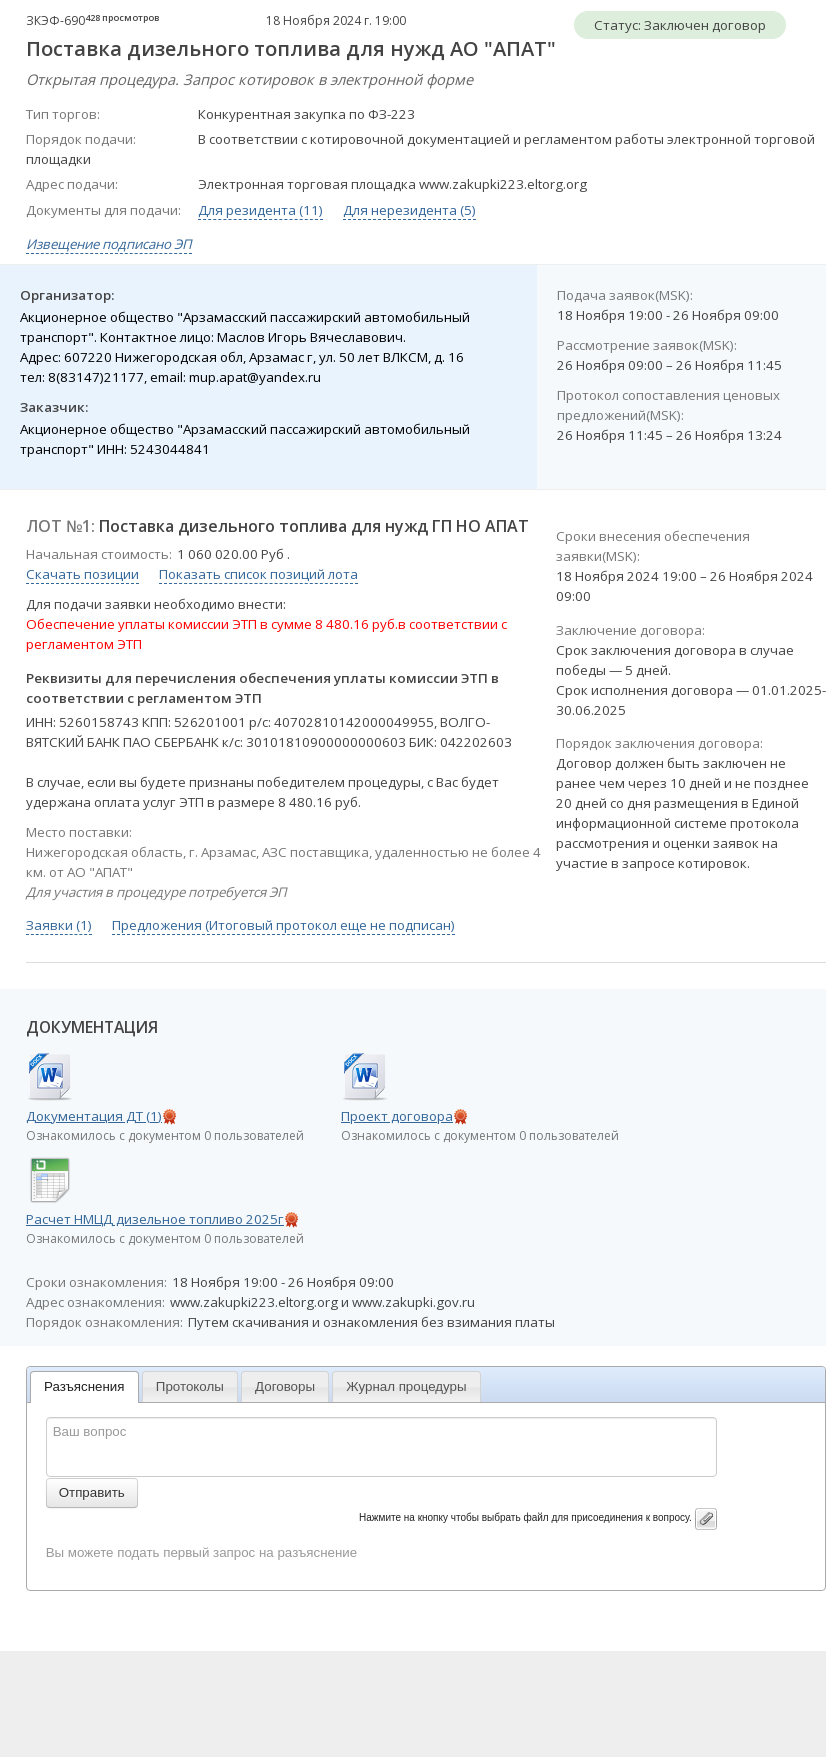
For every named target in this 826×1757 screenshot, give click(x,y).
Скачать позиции (82, 574)
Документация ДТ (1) (94, 1116)
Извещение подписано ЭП (109, 244)
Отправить (92, 1492)
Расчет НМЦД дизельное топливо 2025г (155, 1219)
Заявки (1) (59, 925)
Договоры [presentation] (285, 1386)
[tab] (84, 1387)
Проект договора (397, 1116)
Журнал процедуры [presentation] (406, 1386)
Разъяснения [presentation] (84, 1386)
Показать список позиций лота (258, 574)
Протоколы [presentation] (190, 1386)
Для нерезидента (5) (409, 210)
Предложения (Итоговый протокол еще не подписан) (283, 925)
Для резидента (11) (260, 210)
